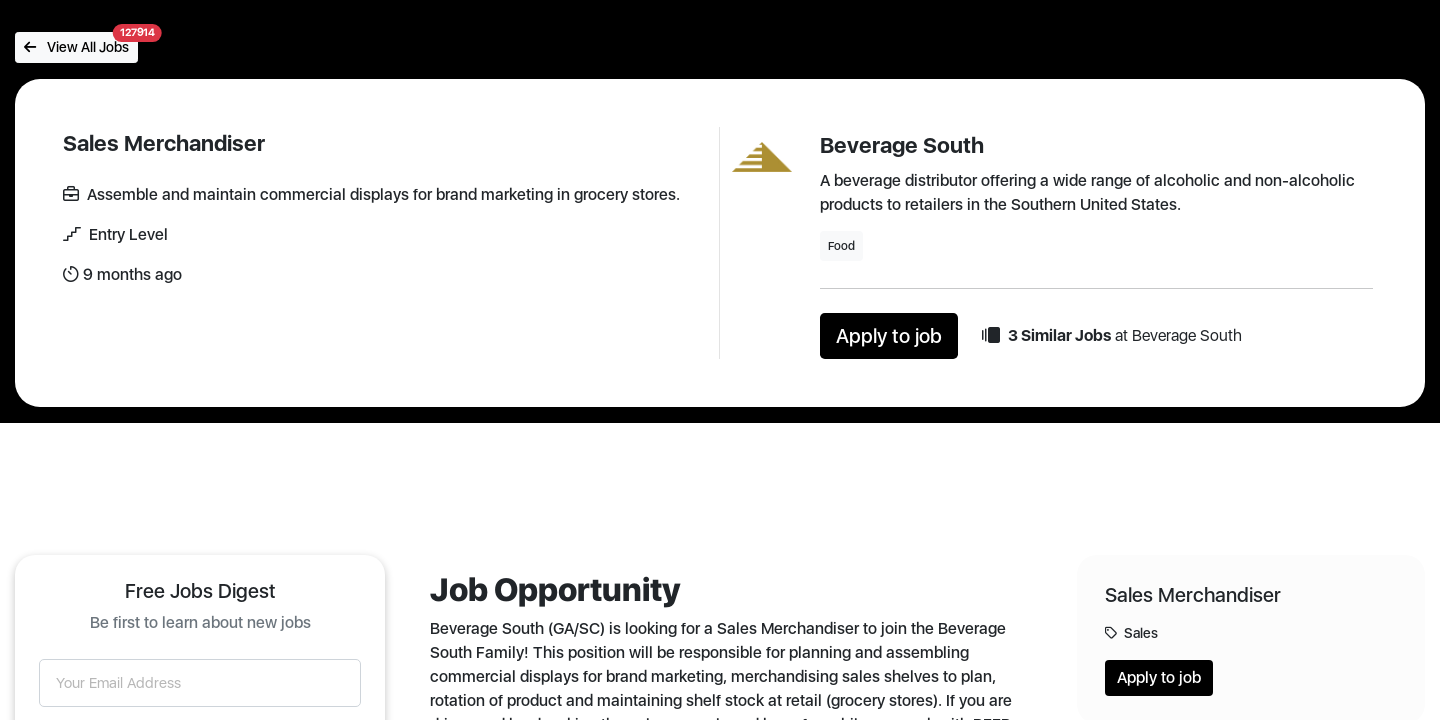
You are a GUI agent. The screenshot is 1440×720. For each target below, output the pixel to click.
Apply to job (889, 336)
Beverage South (902, 145)
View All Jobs (81, 43)
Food (841, 246)
